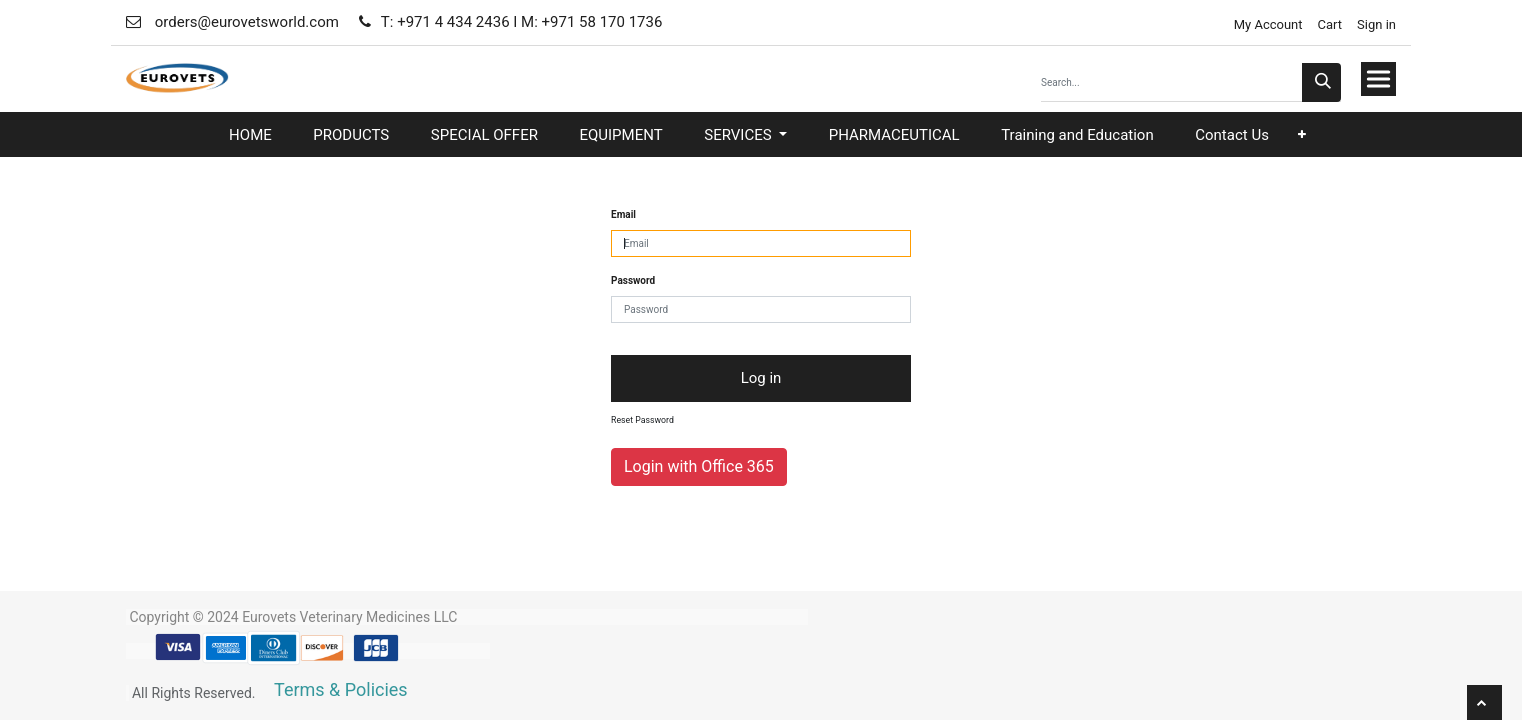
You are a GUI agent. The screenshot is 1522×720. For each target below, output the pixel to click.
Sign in (1376, 24)
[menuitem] (250, 135)
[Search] (1321, 82)
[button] (1302, 134)
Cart (1330, 24)
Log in (761, 378)
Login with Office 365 (699, 466)
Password (633, 280)
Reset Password (642, 420)
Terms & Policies (341, 689)
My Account (1266, 24)
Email (623, 214)
